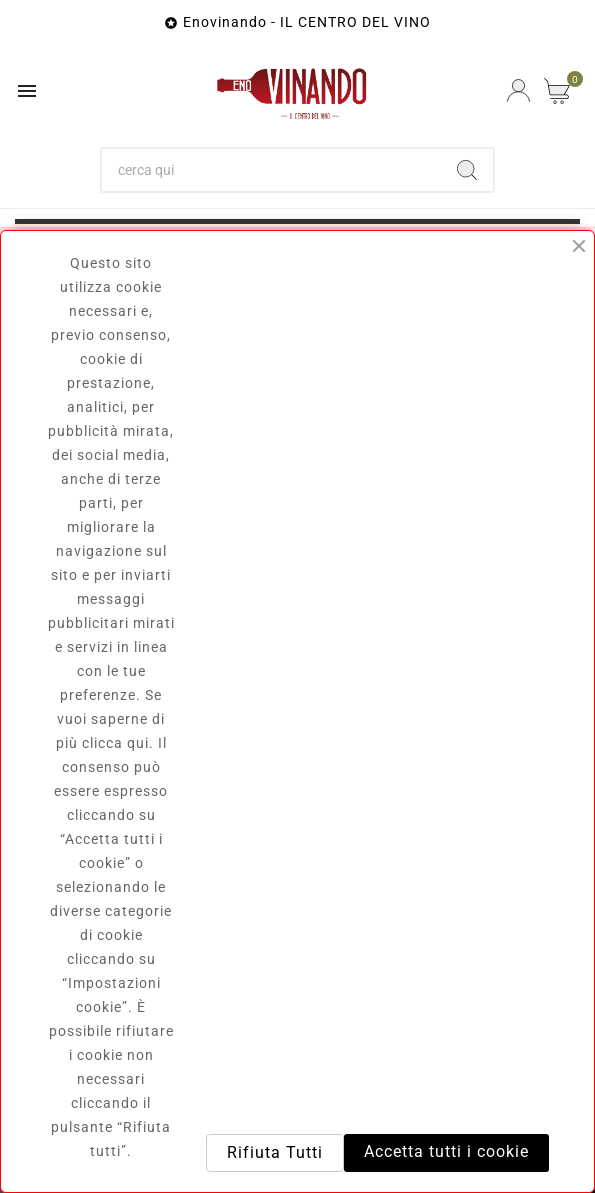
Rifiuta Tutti (275, 1152)
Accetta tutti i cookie (446, 1151)
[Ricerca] (272, 170)
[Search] (467, 170)
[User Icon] (518, 90)
